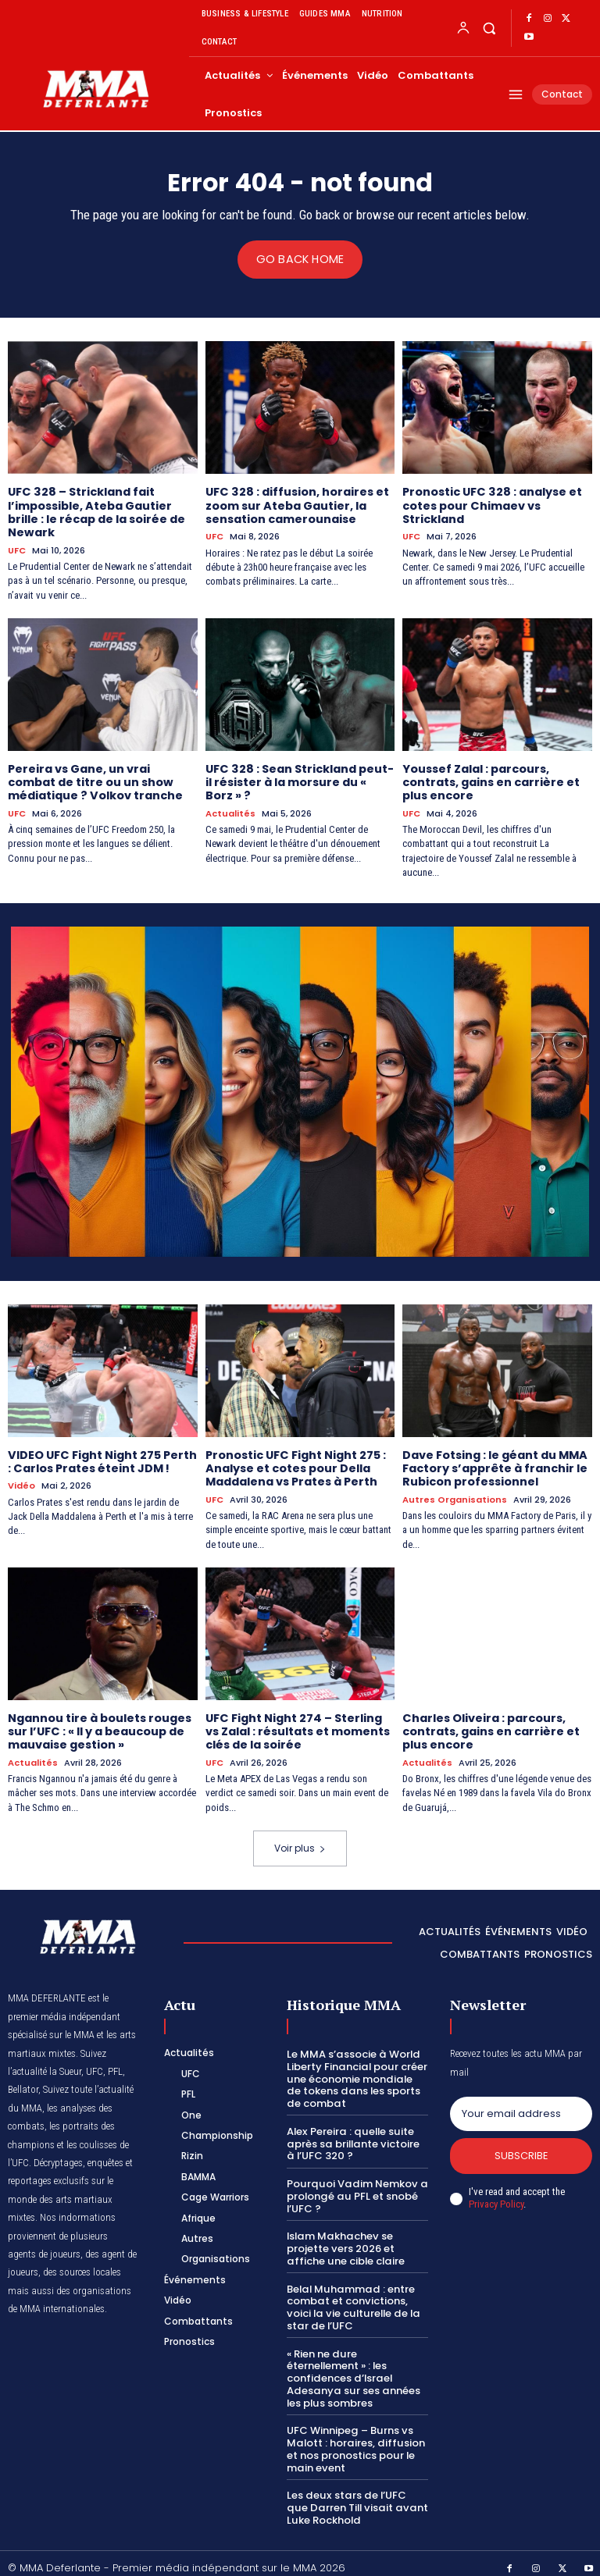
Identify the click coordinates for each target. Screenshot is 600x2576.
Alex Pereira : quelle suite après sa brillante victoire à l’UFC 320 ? (357, 2135)
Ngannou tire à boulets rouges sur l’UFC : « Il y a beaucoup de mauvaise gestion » (99, 1726)
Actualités (230, 810)
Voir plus (300, 1841)
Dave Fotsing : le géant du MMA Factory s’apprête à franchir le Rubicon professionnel (494, 1464)
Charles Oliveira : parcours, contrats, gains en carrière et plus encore (490, 1726)
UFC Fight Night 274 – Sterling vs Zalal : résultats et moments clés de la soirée (297, 1726)
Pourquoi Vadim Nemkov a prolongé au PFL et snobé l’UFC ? (355, 2188)
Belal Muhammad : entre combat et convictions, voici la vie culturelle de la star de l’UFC (353, 2299)
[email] (521, 2107)
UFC (17, 548)
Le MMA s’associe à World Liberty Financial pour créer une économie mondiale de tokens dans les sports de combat (357, 2071)
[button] (488, 27)
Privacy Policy (496, 2198)
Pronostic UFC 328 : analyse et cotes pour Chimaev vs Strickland (491, 505)
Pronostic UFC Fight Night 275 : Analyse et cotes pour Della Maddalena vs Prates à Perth (295, 1464)
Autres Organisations (454, 1494)
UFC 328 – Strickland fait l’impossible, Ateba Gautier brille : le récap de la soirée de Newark (96, 511)
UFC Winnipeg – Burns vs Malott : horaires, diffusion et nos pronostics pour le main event (355, 2439)
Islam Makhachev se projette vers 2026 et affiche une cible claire (345, 2240)
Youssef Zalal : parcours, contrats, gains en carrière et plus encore (490, 780)
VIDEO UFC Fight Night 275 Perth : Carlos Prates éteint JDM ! (101, 1457)
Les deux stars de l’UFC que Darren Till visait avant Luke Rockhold (356, 2497)
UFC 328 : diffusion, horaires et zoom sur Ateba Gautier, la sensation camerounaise (296, 505)
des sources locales (82, 2265)
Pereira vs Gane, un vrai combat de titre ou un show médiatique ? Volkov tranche (94, 780)
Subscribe (521, 2149)
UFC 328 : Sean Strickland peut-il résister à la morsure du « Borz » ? (298, 780)
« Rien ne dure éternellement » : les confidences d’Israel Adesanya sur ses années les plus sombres (351, 2368)
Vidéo (21, 1482)
